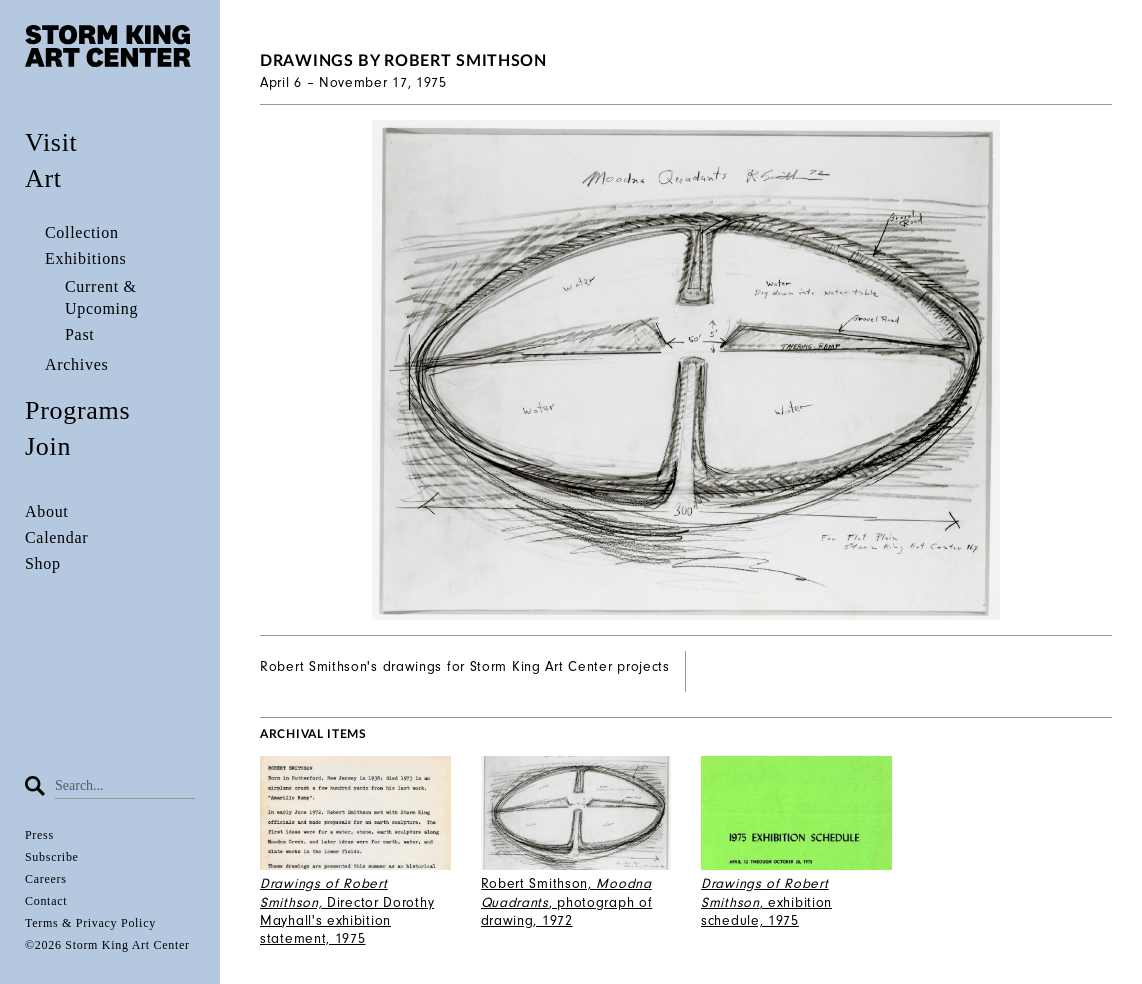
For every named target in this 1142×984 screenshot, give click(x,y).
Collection (82, 232)
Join (48, 446)
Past (79, 334)
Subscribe (52, 857)
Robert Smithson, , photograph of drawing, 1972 (567, 901)
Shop (43, 563)
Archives (76, 364)
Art (43, 178)
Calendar (56, 537)
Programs (77, 410)
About (47, 511)
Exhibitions (85, 258)
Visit (51, 142)
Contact (46, 901)
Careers (46, 879)
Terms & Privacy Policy (90, 923)
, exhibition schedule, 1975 (766, 901)
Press (39, 835)
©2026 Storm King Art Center (107, 945)
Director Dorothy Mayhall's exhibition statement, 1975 (347, 911)
